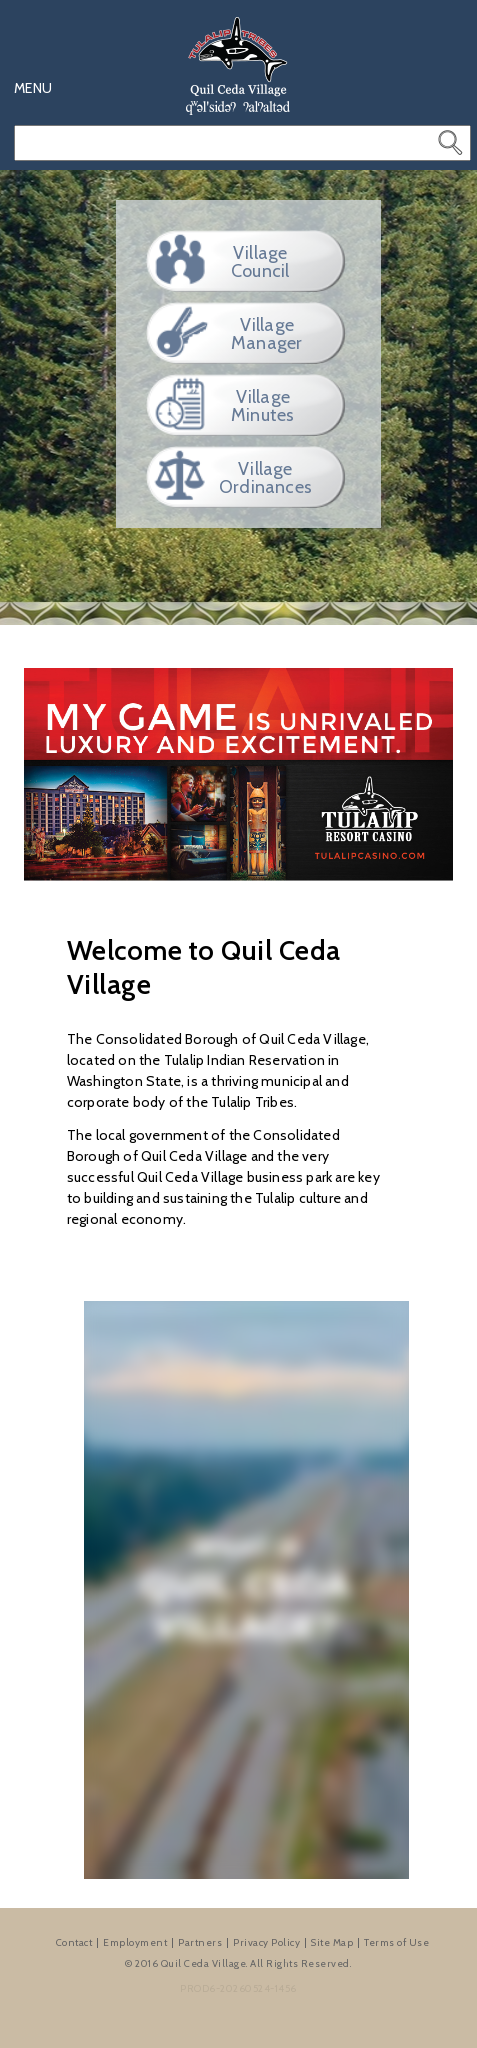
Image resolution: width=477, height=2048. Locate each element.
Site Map (332, 1942)
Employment (135, 1942)
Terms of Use (396, 1942)
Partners (200, 1942)
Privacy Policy (266, 1942)
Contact (74, 1942)
